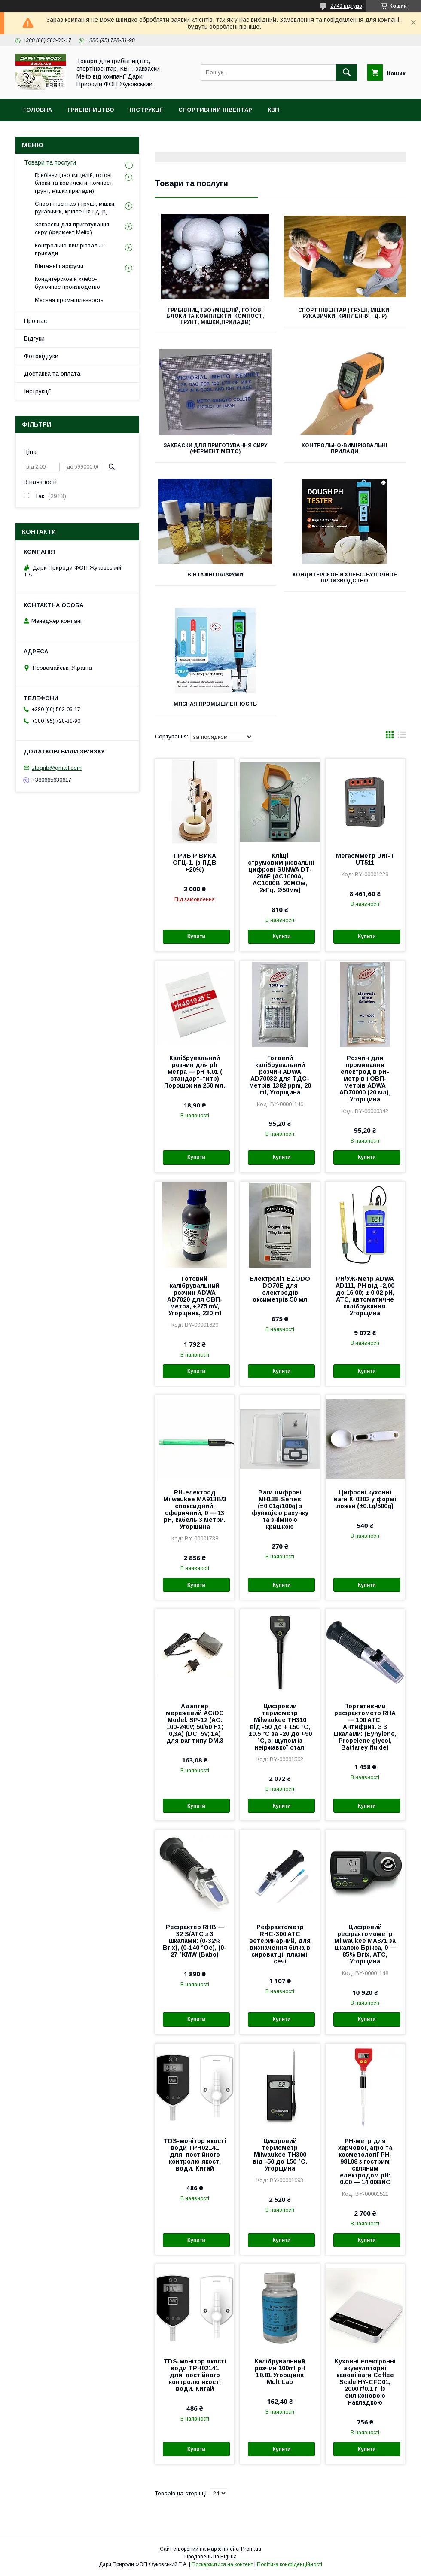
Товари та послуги (50, 162)
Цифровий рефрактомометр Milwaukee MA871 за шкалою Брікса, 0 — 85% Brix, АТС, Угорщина (365, 1944)
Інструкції (146, 110)
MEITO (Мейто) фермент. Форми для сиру (92, 132)
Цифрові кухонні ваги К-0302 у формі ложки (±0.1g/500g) (365, 1499)
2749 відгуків (346, 6)
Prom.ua (251, 2549)
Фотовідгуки (41, 356)
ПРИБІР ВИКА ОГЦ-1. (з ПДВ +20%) (195, 862)
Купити (196, 936)
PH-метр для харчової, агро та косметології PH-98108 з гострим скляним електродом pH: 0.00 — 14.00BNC (365, 2161)
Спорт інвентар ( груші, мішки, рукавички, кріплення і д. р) (344, 313)
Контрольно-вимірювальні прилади (344, 448)
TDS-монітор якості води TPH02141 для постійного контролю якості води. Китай (195, 2154)
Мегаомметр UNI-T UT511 (365, 859)
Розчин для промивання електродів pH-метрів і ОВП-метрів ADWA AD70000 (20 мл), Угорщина (364, 1079)
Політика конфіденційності (289, 2564)
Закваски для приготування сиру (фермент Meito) (215, 448)
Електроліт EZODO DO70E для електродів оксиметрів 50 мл (280, 1289)
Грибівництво (90, 110)
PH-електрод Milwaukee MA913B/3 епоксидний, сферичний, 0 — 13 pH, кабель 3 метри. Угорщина (194, 1509)
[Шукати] (346, 72)
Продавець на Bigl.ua (210, 2557)
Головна (37, 110)
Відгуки (34, 338)
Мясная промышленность (215, 704)
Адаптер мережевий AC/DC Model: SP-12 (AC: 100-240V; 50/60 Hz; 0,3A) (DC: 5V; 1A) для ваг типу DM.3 (195, 1723)
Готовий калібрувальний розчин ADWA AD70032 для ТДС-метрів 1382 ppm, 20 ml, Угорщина (280, 1075)
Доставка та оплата (52, 373)
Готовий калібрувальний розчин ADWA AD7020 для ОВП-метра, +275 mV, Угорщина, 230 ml (195, 1296)
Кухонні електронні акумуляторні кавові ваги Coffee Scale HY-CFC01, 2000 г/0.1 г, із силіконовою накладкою (365, 2382)
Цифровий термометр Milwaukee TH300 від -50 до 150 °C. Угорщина (280, 2154)
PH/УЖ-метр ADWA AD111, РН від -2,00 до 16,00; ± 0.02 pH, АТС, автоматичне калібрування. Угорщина (365, 1296)
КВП (273, 110)
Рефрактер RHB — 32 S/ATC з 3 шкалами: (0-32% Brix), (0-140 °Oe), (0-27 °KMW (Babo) (194, 1941)
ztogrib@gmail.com (57, 768)
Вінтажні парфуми (215, 575)
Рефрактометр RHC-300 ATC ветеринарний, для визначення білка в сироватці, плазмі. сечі (280, 1944)
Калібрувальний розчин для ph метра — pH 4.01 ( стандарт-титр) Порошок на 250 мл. (194, 1072)
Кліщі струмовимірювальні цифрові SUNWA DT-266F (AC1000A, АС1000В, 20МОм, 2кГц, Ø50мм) (279, 872)
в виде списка (402, 737)
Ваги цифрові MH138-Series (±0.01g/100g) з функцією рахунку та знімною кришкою (280, 1509)
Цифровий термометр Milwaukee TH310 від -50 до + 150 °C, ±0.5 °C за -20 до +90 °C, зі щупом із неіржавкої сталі (280, 1727)
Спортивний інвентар (215, 110)
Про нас (35, 320)
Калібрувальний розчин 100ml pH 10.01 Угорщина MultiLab (280, 2371)
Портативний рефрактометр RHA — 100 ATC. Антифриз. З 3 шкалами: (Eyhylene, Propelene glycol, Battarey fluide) (365, 1727)
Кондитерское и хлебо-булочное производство (345, 578)
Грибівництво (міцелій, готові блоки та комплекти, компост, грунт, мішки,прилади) (215, 316)
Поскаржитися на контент (222, 2564)
